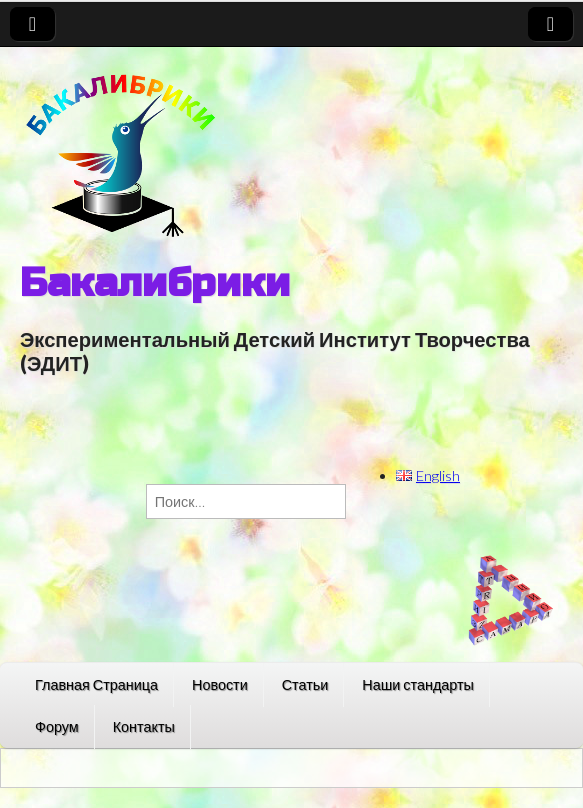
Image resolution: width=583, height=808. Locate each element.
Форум (57, 726)
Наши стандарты (418, 684)
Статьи (305, 684)
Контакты (144, 726)
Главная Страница (96, 684)
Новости (220, 684)
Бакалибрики (155, 283)
